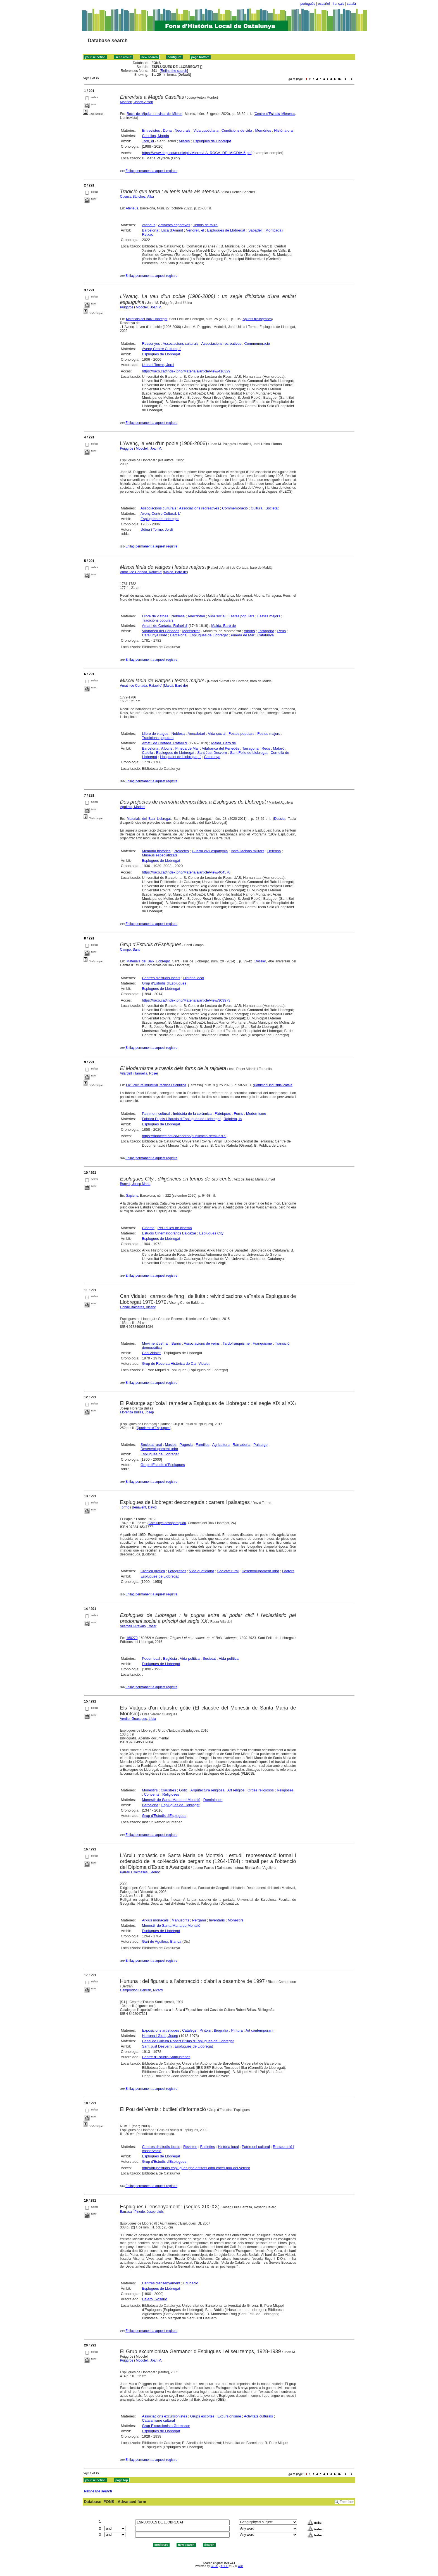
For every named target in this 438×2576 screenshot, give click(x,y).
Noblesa (178, 616)
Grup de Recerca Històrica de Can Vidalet (176, 1363)
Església (170, 1658)
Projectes (181, 851)
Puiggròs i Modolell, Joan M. (141, 307)
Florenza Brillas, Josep (137, 1412)
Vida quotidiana (205, 130)
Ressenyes (151, 343)
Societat (271, 508)
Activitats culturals (258, 2416)
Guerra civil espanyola (210, 851)
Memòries (263, 130)
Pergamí (199, 1920)
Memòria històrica (156, 851)
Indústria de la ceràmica (192, 1113)
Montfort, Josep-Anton (136, 102)
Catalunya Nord (154, 635)
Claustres (168, 1790)
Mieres (184, 141)
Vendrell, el (195, 230)
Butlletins (207, 2147)
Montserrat (190, 631)
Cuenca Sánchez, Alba (137, 197)
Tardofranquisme (236, 1343)
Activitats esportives (174, 225)
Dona (167, 130)
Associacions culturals (181, 343)
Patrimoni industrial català (273, 1085)
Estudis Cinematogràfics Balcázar (169, 1233)
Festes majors (268, 616)
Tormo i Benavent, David (138, 1507)
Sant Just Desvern (212, 752)
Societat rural (151, 1444)
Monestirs (150, 1790)
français (338, 4)
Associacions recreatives (221, 343)
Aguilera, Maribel (132, 807)
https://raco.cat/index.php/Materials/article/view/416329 (186, 371)
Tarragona (266, 631)
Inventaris (217, 1920)
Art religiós (235, 1790)
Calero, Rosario (154, 2299)
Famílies (202, 1444)
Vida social (216, 616)
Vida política (190, 1658)
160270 (131, 1638)
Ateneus (132, 208)
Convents (151, 1794)
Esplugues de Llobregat (212, 141)
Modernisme (256, 1113)
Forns (238, 1113)
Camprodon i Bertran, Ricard (141, 1990)
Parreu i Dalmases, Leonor (140, 1872)
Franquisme (262, 1343)
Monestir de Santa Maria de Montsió (171, 1800)
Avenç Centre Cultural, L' (161, 513)
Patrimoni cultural (156, 1113)
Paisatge (260, 1444)
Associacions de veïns (202, 1343)
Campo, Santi (130, 949)
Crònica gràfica (153, 1571)
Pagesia (186, 1444)
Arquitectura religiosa (208, 1790)
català (351, 4)
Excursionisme (229, 2416)
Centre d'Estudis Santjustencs (166, 2057)
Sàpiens (132, 1196)
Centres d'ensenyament (161, 2283)
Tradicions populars (157, 620)
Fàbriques (223, 1113)
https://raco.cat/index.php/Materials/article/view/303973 (186, 1000)
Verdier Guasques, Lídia (138, 1719)
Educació (190, 2283)
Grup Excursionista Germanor (166, 2426)
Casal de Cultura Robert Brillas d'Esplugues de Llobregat (188, 2041)
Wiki (240, 2566)
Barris (176, 1343)
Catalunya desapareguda (167, 1523)
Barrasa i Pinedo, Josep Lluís (142, 2212)
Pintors (205, 2030)
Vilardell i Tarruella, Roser (139, 1073)
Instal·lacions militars (247, 851)
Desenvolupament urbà (159, 1449)
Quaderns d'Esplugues (153, 1428)
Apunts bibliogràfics (257, 319)
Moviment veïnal (155, 1343)
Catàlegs (189, 2030)
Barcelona (150, 230)
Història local (193, 978)
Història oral (283, 130)
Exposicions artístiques (160, 2030)
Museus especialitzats (159, 855)
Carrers (288, 1571)
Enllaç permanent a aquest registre (151, 171)
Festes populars (241, 616)
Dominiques (213, 1800)
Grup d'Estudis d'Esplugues (164, 983)
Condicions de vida (237, 130)
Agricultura (221, 1444)
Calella (147, 752)
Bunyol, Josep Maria (135, 1184)
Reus (281, 631)
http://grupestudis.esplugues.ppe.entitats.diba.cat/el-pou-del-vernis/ (196, 2168)
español (324, 4)
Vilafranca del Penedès (160, 631)
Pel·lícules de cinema (175, 1228)
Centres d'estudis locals (161, 978)
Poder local (151, 1658)
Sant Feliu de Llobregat (248, 752)
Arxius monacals (155, 1920)
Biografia (221, 2030)
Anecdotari (196, 616)
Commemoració (257, 343)
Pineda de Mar (242, 635)
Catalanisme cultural (158, 2420)
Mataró (278, 748)
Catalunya (266, 635)
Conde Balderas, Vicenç (138, 1307)
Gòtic (183, 1790)
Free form (347, 2502)
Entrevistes (151, 130)
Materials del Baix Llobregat (146, 319)
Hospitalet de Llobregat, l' (180, 757)
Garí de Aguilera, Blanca (161, 1941)
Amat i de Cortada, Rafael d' (141, 572)
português (307, 4)
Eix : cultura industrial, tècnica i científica (156, 1085)
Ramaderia (242, 1444)
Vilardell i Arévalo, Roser (138, 1626)
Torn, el (148, 141)
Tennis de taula (205, 225)
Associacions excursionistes (164, 2416)
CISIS (214, 2566)
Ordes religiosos (260, 1790)
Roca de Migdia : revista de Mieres (154, 114)
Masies (171, 1444)
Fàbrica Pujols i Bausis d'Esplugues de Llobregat (181, 1119)
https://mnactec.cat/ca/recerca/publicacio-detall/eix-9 (184, 1136)
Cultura (257, 508)
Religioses (285, 1790)
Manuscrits (180, 1920)
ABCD (224, 2566)
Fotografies (177, 1571)
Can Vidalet (151, 1353)
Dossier (279, 819)
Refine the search (174, 71)
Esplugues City (211, 1233)
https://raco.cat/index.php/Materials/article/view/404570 (186, 872)
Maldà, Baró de (175, 572)
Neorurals (182, 130)
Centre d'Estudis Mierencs (275, 114)
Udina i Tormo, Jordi (158, 365)
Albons (249, 631)
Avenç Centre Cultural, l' (161, 349)
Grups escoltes (202, 2416)
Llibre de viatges (155, 616)
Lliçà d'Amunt (172, 230)
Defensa (274, 851)
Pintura (237, 2030)
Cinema (148, 1228)
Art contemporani (259, 2030)
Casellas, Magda (155, 136)
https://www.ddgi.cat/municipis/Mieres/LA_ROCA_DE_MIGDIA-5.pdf (196, 153)
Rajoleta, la (232, 1119)
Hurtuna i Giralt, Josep (160, 2036)
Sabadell (255, 230)
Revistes (190, 2147)
